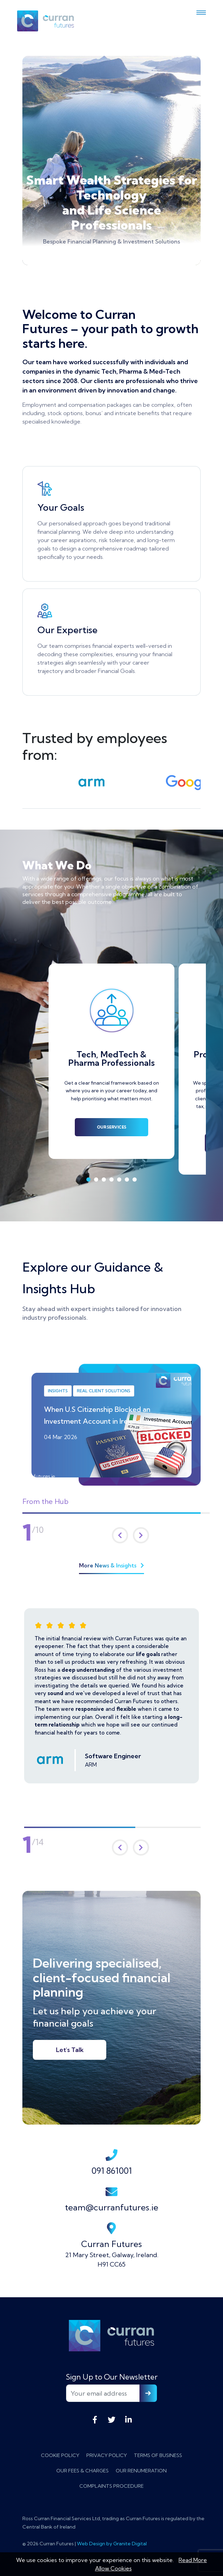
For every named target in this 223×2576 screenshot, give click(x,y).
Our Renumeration (141, 2471)
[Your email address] (103, 2393)
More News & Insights (111, 1565)
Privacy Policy (106, 2455)
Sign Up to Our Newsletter (112, 2376)
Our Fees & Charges (82, 2471)
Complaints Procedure (111, 2486)
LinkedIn (128, 2420)
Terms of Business (158, 2455)
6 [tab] (127, 1179)
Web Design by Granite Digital (112, 2543)
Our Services (111, 1127)
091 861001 (112, 2162)
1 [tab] (88, 1179)
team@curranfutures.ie (111, 2199)
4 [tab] (111, 1179)
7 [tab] (134, 1179)
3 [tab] (104, 1179)
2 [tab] (96, 1179)
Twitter (111, 2420)
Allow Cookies (113, 2568)
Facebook (94, 2420)
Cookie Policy (60, 2455)
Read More (193, 2559)
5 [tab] (119, 1179)
